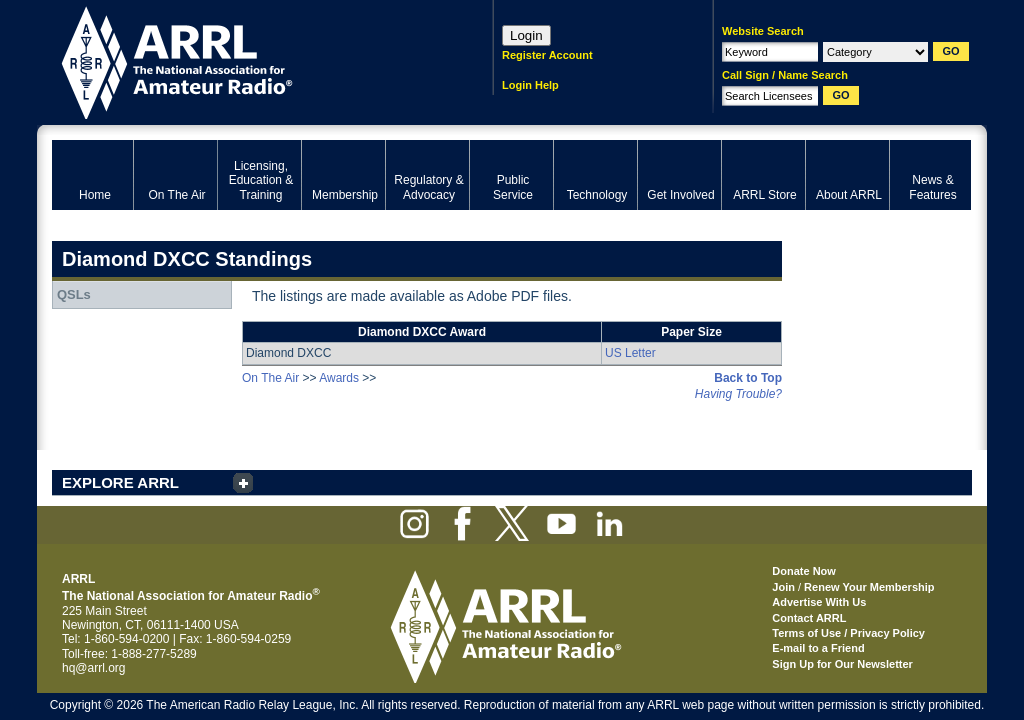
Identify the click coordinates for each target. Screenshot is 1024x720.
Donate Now (804, 571)
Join (783, 587)
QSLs (74, 294)
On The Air (270, 378)
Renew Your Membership (869, 587)
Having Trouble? (738, 394)
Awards (339, 378)
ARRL (246, 60)
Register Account (547, 55)
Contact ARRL (809, 618)
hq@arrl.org (94, 668)
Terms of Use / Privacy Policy (848, 633)
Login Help (530, 85)
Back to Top (748, 378)
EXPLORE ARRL (120, 482)
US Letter (630, 353)
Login (526, 35)
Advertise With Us (819, 602)
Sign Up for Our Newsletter (842, 664)
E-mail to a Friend (818, 648)
